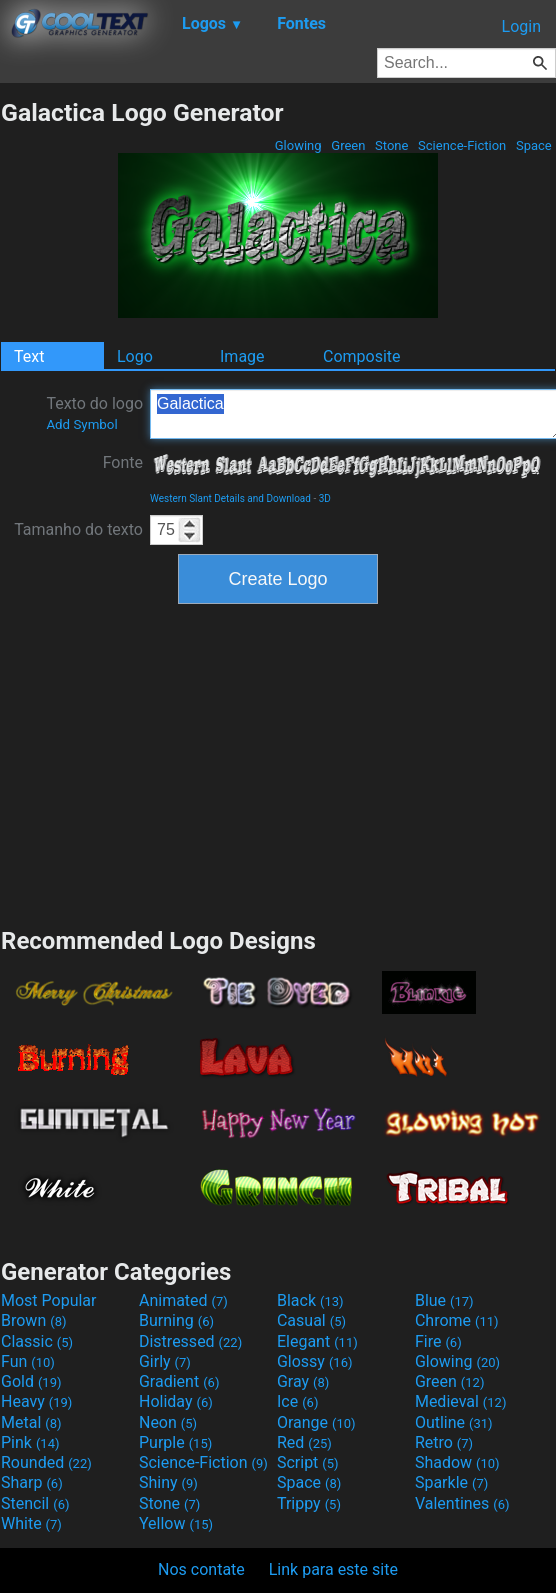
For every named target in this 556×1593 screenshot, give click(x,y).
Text (29, 356)
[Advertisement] (278, 763)
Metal (31, 1422)
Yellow (176, 1523)
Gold (31, 1381)
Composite (362, 356)
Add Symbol (81, 424)
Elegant (317, 1341)
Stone (392, 145)
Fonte (123, 462)
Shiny (168, 1482)
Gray (303, 1381)
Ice (297, 1401)
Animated (183, 1300)
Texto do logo (94, 413)
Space (534, 145)
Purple (175, 1442)
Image (242, 356)
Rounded (46, 1462)
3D (325, 498)
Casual (311, 1320)
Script (308, 1462)
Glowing (298, 145)
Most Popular (49, 1300)
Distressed (190, 1341)
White (31, 1523)
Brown (33, 1320)
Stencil (35, 1503)
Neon (168, 1422)
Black (310, 1300)
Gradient (179, 1381)
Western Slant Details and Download (230, 498)
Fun (28, 1361)
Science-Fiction (462, 145)
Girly (165, 1361)
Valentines (462, 1503)
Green (348, 145)
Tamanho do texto (78, 529)
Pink (30, 1442)
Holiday (176, 1401)
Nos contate (201, 1569)
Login (521, 26)
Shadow (457, 1462)
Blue (444, 1300)
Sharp (32, 1482)
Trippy (309, 1503)
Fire (438, 1341)
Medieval (461, 1401)
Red (304, 1442)
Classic (37, 1341)
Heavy (36, 1401)
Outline (454, 1422)
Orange (316, 1422)
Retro (444, 1442)
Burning (176, 1320)
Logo (135, 356)
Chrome (457, 1320)
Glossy (315, 1361)
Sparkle (451, 1482)
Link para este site (333, 1569)
